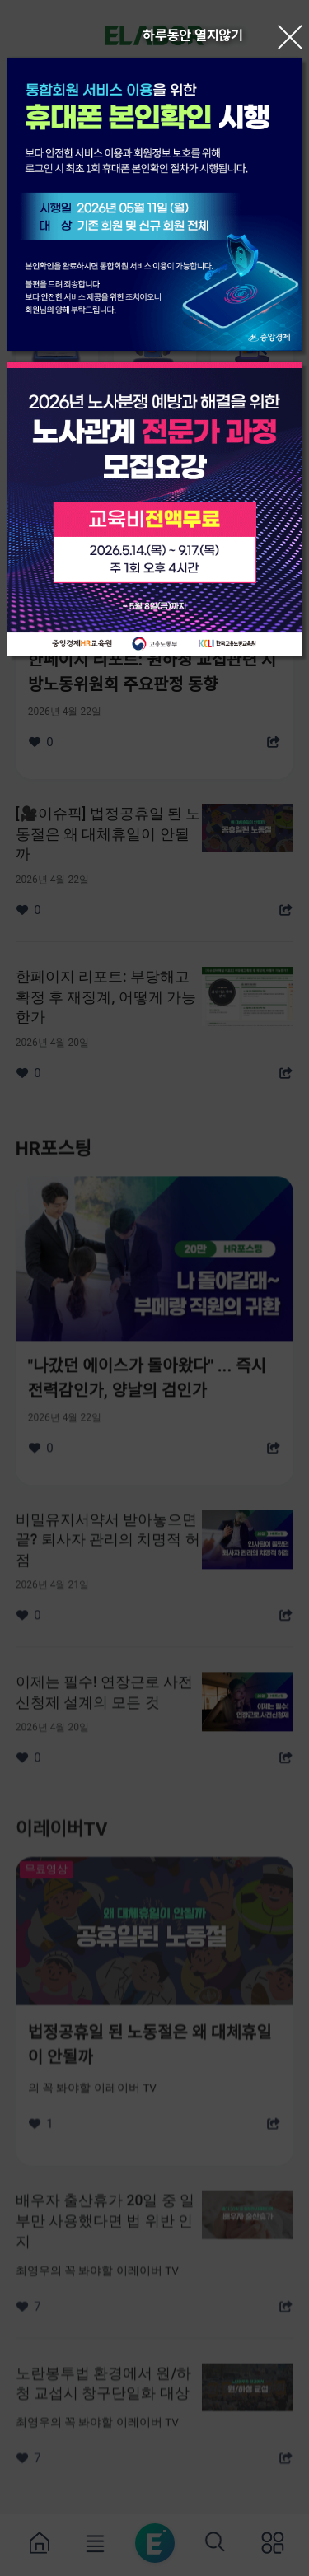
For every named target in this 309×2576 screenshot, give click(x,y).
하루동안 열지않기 (193, 36)
